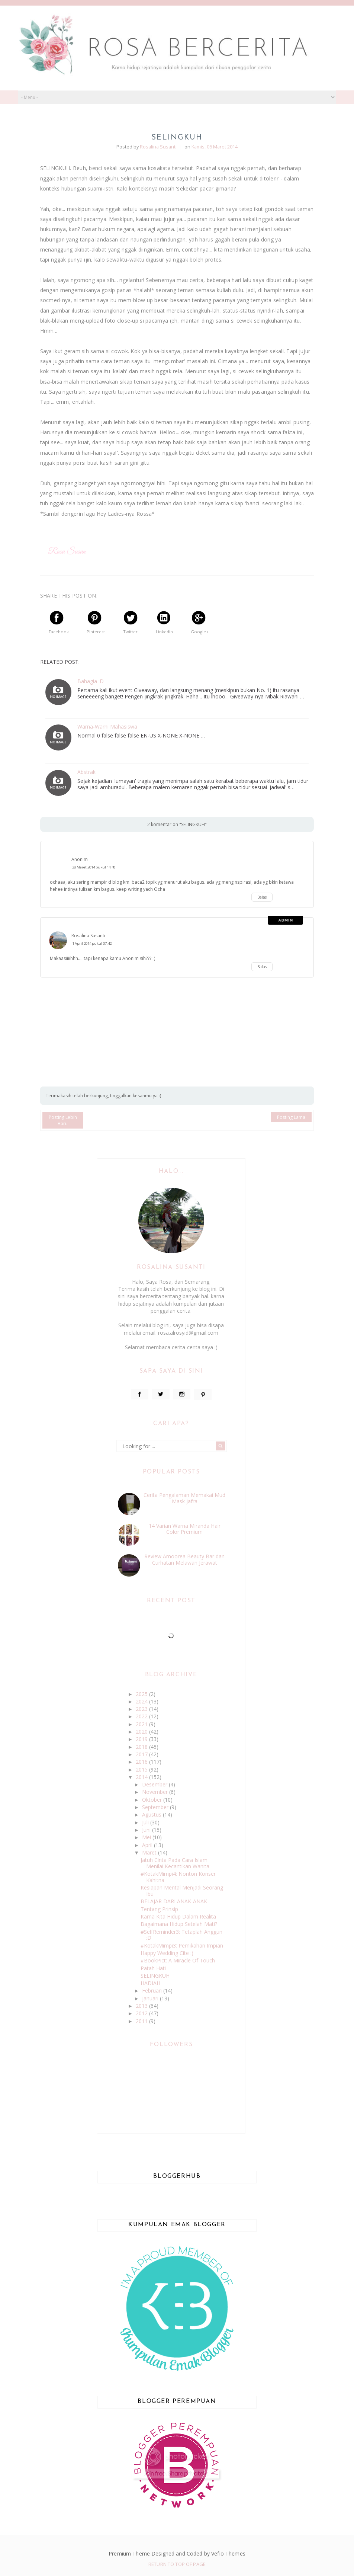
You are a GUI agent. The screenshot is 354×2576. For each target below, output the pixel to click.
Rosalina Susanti (88, 935)
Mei (147, 1837)
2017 (142, 1754)
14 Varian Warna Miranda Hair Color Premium (185, 1529)
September (156, 1807)
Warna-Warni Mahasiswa (107, 727)
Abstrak (86, 772)
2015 (142, 1769)
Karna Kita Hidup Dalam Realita (178, 1916)
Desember (155, 1784)
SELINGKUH (155, 1975)
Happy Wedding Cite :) (167, 1952)
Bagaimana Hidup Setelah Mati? (179, 1923)
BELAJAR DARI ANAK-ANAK (174, 1901)
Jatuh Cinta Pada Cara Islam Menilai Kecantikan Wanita (175, 1863)
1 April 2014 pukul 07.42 (92, 943)
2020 (142, 1731)
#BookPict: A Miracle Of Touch (178, 1960)
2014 (142, 1776)
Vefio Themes (228, 2553)
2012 (142, 2013)
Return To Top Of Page (177, 2564)
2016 (142, 1761)
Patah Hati (153, 1968)
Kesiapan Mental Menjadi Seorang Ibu (182, 1890)
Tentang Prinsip (159, 1909)
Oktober (152, 1799)
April (148, 1845)
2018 (142, 1746)
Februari (152, 1990)
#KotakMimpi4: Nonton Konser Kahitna (178, 1877)
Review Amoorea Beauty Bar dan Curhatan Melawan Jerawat (184, 1559)
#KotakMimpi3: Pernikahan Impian (182, 1945)
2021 (142, 1724)
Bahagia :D (90, 681)
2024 (142, 1701)
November (155, 1791)
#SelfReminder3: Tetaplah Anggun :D (181, 1935)
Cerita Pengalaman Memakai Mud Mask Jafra (184, 1498)
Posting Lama (291, 1117)
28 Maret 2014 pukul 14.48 (93, 867)
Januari (151, 1998)
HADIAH (150, 1983)
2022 (142, 1716)
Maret (150, 1852)
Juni (147, 1829)
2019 (142, 1739)
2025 (142, 1693)
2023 (142, 1708)
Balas (262, 897)
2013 (142, 2005)
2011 (142, 2021)
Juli (146, 1822)
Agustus (152, 1814)
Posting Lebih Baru (63, 1120)
